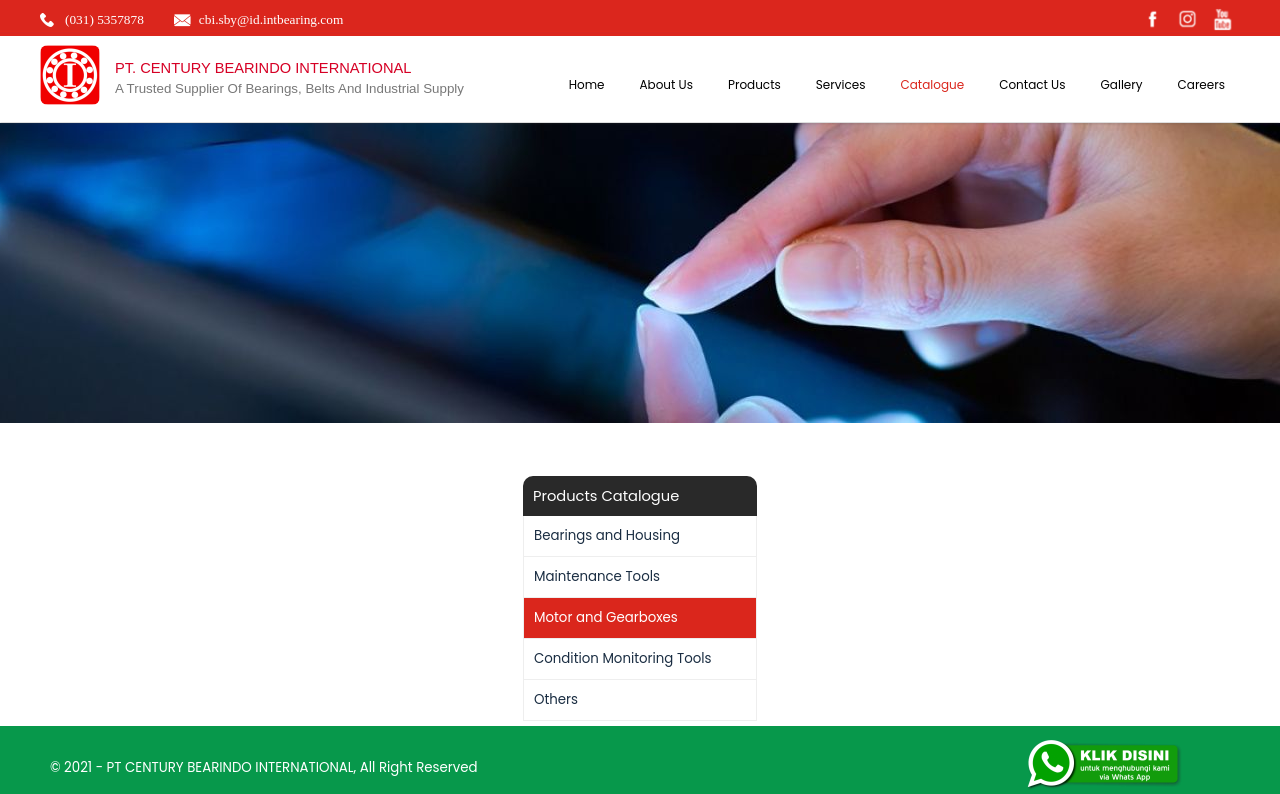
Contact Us (1032, 84)
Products (754, 84)
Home (587, 84)
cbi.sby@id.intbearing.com (271, 19)
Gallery (1121, 84)
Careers (1201, 84)
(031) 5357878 (104, 19)
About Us (666, 84)
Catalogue (932, 84)
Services (841, 84)
